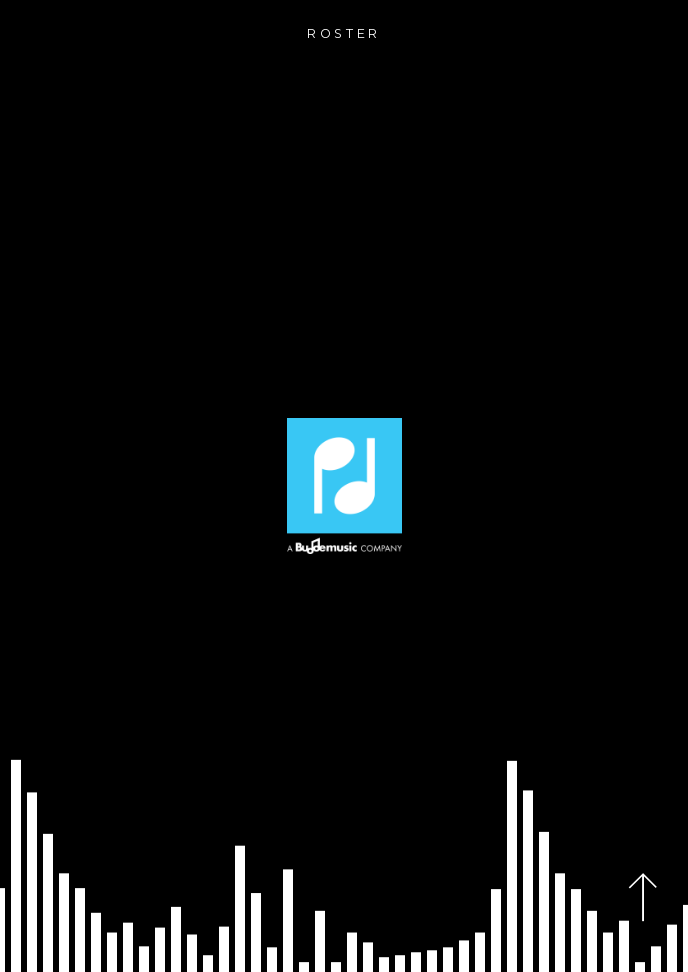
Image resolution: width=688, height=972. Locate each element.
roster (344, 33)
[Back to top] (643, 897)
